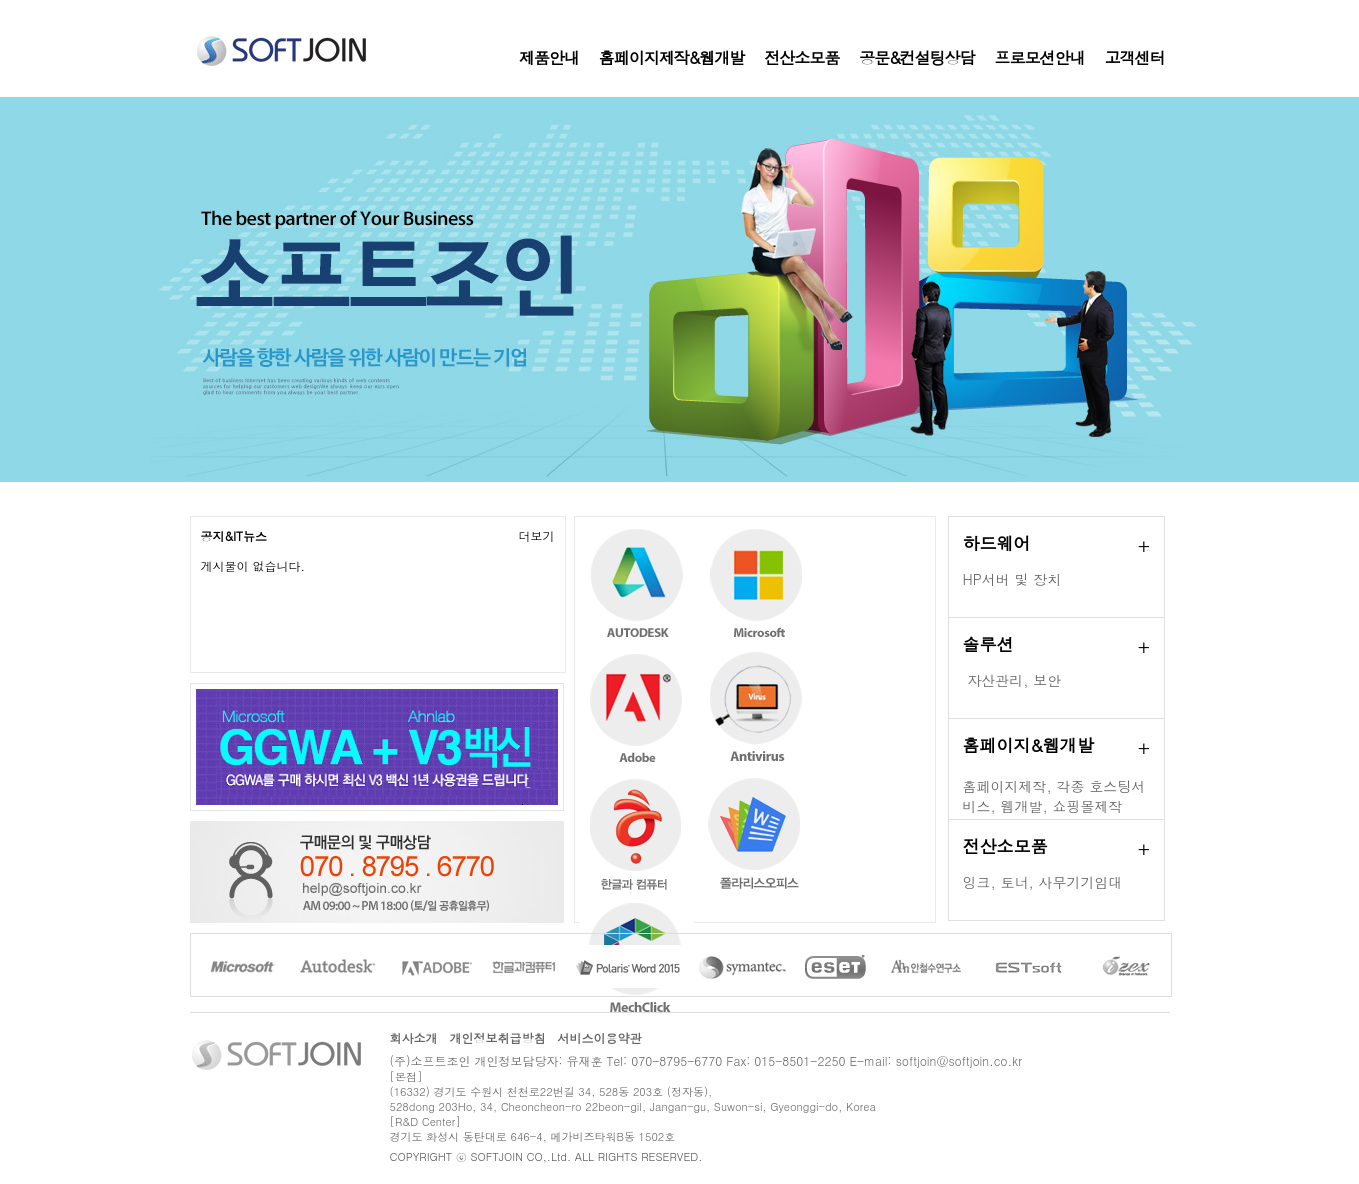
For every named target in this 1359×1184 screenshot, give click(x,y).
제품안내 (549, 57)
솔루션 (988, 644)
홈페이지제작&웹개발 (671, 57)
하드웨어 (997, 543)
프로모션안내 (1040, 57)
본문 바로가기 (0, 0)
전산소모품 (801, 57)
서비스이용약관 (600, 1037)
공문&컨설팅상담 (916, 57)
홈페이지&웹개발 (1028, 745)
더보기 (537, 535)
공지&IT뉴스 (234, 535)
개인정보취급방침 (498, 1037)
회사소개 (414, 1037)
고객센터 (1135, 57)
